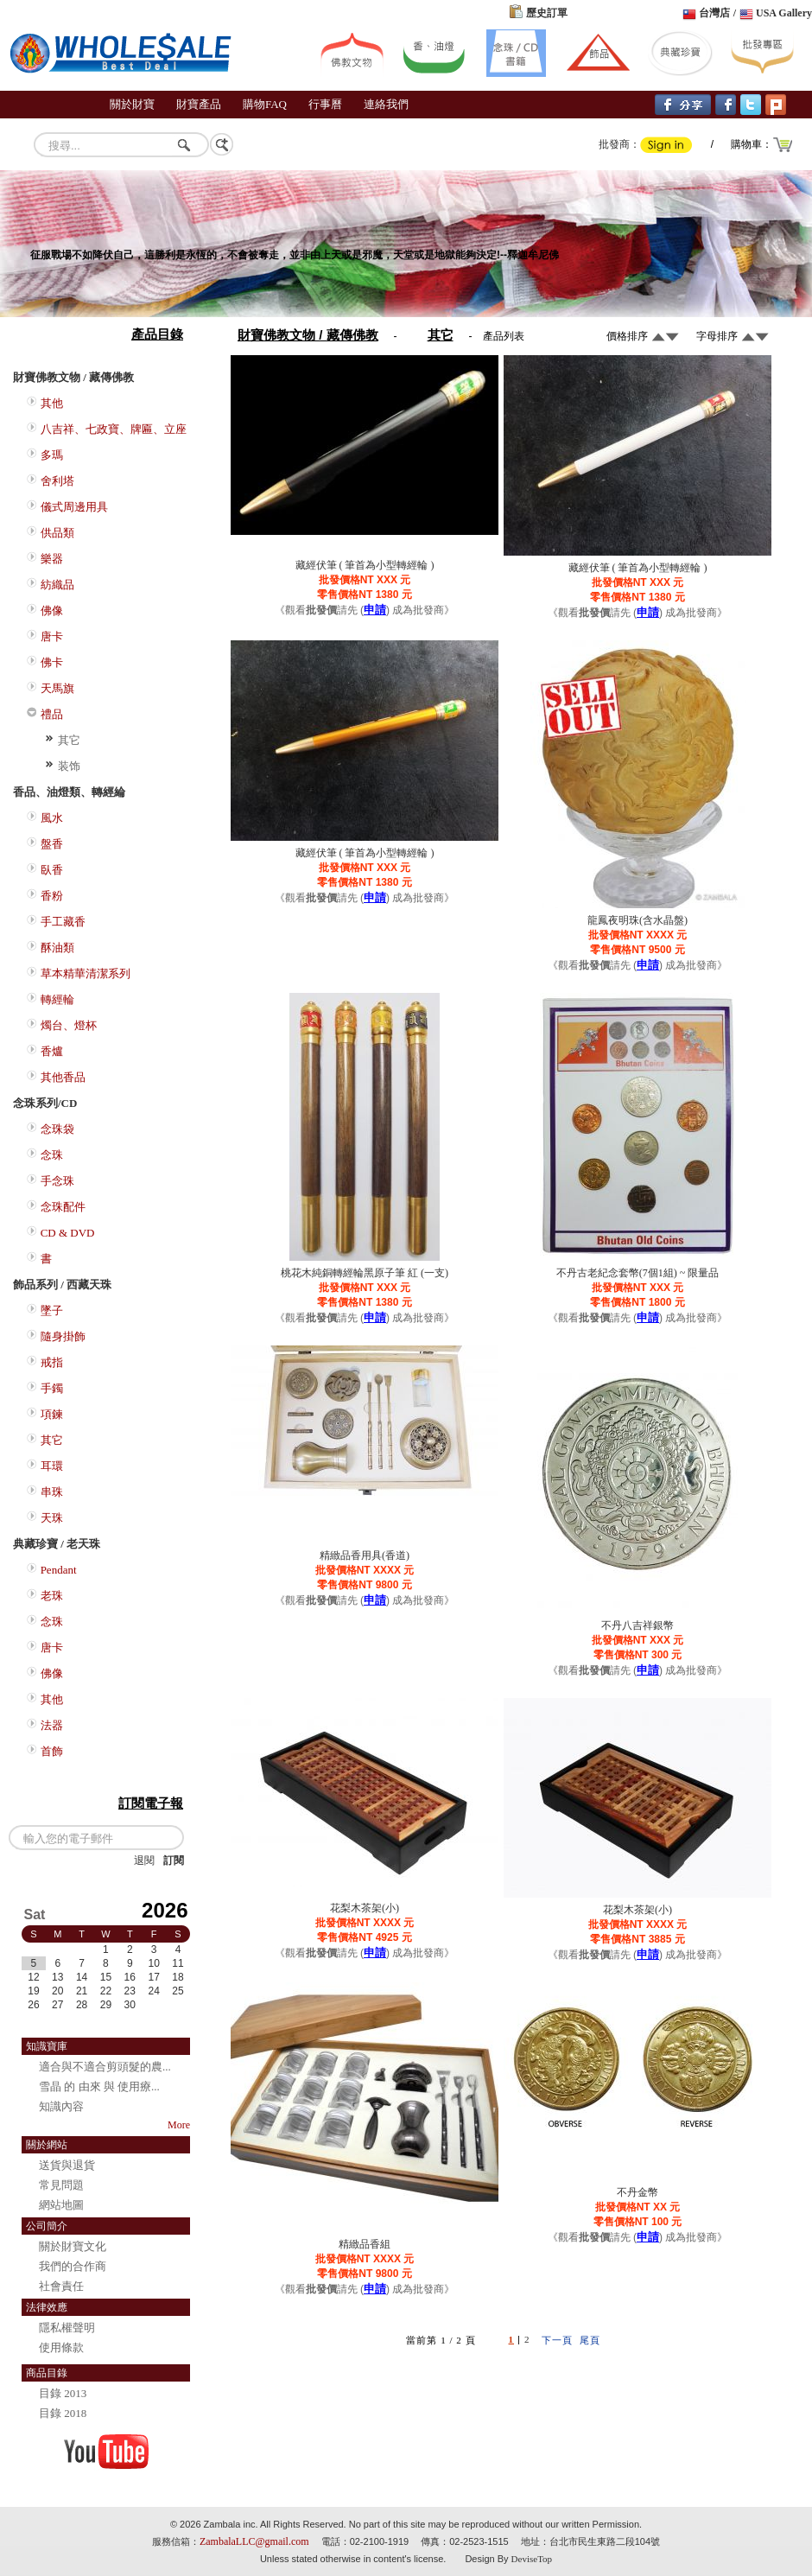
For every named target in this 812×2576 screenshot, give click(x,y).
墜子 (52, 1310)
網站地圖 (61, 2204)
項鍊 (52, 1414)
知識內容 (61, 2106)
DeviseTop (532, 2559)
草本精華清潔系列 (85, 973)
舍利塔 (57, 480)
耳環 (52, 1466)
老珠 (52, 1595)
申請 (375, 609)
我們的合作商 (72, 2266)
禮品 (52, 714)
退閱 (144, 1860)
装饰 (69, 766)
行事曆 (325, 104)
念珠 (52, 1154)
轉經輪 (57, 999)
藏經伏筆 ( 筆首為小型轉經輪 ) (365, 565)
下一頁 (557, 2340)
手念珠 (57, 1180)
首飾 (52, 1751)
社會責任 (61, 2286)
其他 (52, 403)
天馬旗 (57, 688)
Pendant (59, 1569)
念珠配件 (63, 1206)
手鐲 (52, 1388)
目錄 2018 (62, 2413)
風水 (52, 817)
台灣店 (714, 13)
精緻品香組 (364, 2244)
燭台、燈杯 (69, 1025)
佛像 (52, 610)
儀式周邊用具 (74, 506)
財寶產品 (198, 104)
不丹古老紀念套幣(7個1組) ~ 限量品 (637, 1273)
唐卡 (52, 636)
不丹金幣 (637, 2192)
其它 (69, 740)
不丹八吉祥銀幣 (637, 1625)
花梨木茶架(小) (364, 1908)
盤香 (52, 843)
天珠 (52, 1517)
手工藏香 (63, 921)
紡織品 (57, 584)
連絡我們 (386, 104)
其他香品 (63, 1077)
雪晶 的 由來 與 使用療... (99, 2086)
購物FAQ (265, 104)
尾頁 (590, 2340)
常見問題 (61, 2184)
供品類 (57, 532)
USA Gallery (784, 13)
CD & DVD (68, 1232)
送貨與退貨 (67, 2165)
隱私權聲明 (67, 2327)
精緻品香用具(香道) (364, 1555)
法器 (52, 1725)
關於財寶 (132, 104)
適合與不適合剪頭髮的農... (105, 2066)
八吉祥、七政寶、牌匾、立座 (114, 429)
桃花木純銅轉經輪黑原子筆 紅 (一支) (364, 1273)
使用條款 (61, 2347)
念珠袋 (57, 1129)
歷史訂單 (547, 13)
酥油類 (57, 947)
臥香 (52, 869)
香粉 (52, 895)
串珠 (52, 1491)
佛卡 (52, 662)
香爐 (52, 1051)
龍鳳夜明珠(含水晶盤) (637, 920)
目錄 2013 (62, 2393)
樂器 (52, 558)
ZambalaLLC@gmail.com (254, 2541)
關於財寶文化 (72, 2246)
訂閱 (173, 1860)
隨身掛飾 (63, 1336)
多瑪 (52, 454)
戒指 (52, 1362)
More (179, 2125)
